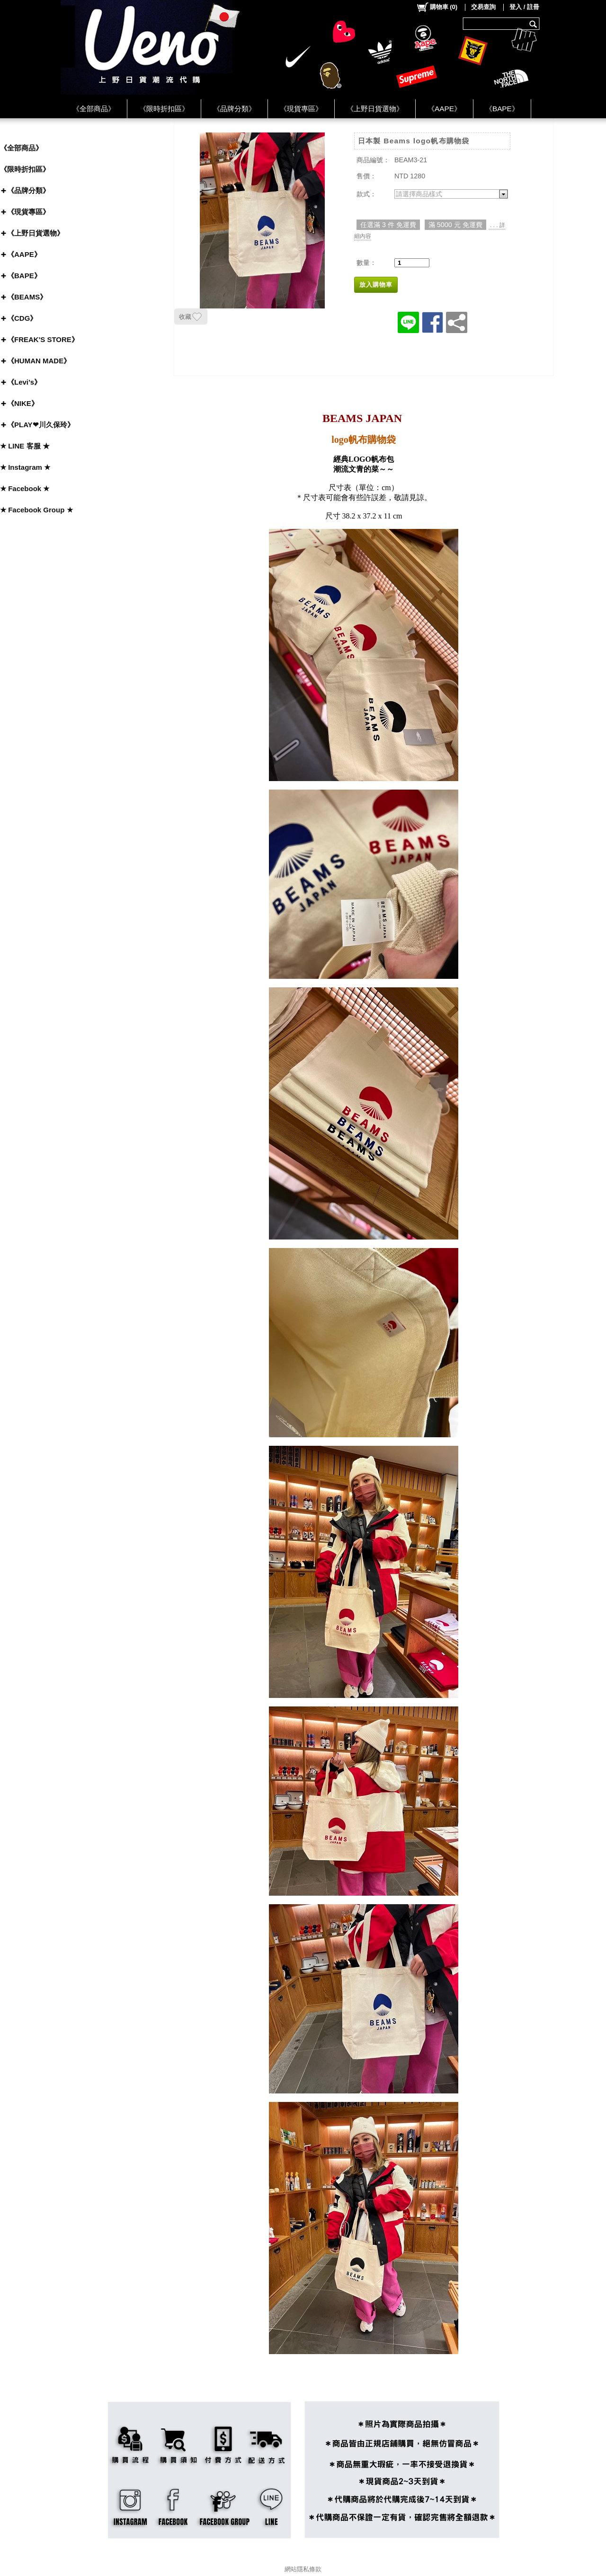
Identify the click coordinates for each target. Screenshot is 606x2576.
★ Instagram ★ (25, 467)
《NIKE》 (22, 403)
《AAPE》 (444, 109)
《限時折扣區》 (164, 109)
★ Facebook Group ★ (36, 510)
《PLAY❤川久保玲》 (40, 425)
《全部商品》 (93, 109)
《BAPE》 (502, 109)
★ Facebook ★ (24, 488)
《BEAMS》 (27, 297)
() (437, 7)
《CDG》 (22, 318)
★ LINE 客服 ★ (25, 446)
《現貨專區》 (301, 109)
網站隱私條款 (303, 2569)
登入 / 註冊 (524, 6)
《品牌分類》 (234, 109)
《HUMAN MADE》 (39, 361)
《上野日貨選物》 (375, 109)
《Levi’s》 (24, 382)
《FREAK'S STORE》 (43, 339)
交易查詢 (483, 6)
